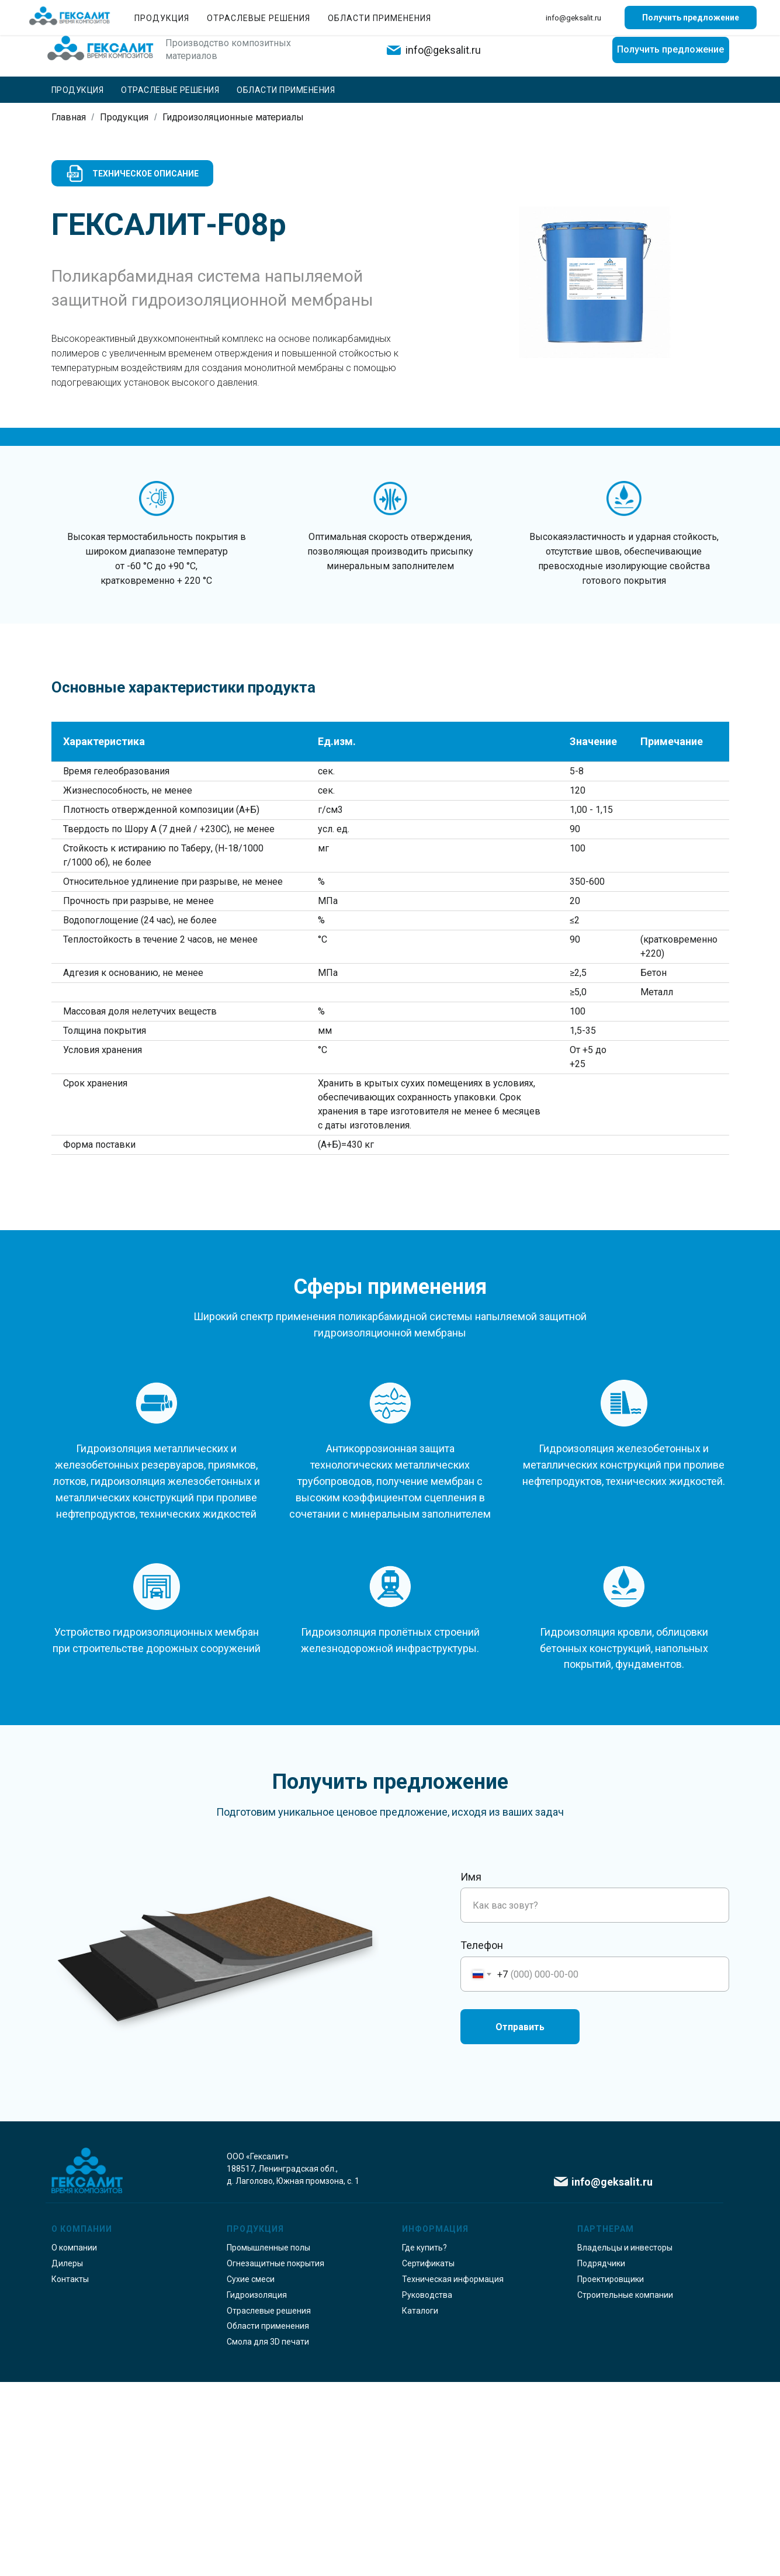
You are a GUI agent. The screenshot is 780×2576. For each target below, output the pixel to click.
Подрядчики (601, 2457)
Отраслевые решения (170, 90)
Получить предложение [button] (670, 49)
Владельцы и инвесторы (624, 2441)
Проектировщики (610, 2473)
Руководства (427, 2489)
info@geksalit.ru (443, 50)
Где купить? (706, 12)
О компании (529, 12)
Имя (470, 2071)
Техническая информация (453, 2473)
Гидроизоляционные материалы (233, 117)
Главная (68, 117)
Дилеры (67, 2457)
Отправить (520, 2221)
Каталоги (420, 2504)
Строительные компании (625, 2489)
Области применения (286, 90)
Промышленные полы (268, 2441)
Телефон (481, 2139)
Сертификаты (428, 2457)
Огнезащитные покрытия (275, 2457)
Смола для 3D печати (268, 2535)
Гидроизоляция (257, 2489)
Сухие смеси (251, 2473)
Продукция (77, 90)
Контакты (648, 12)
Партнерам (590, 12)
